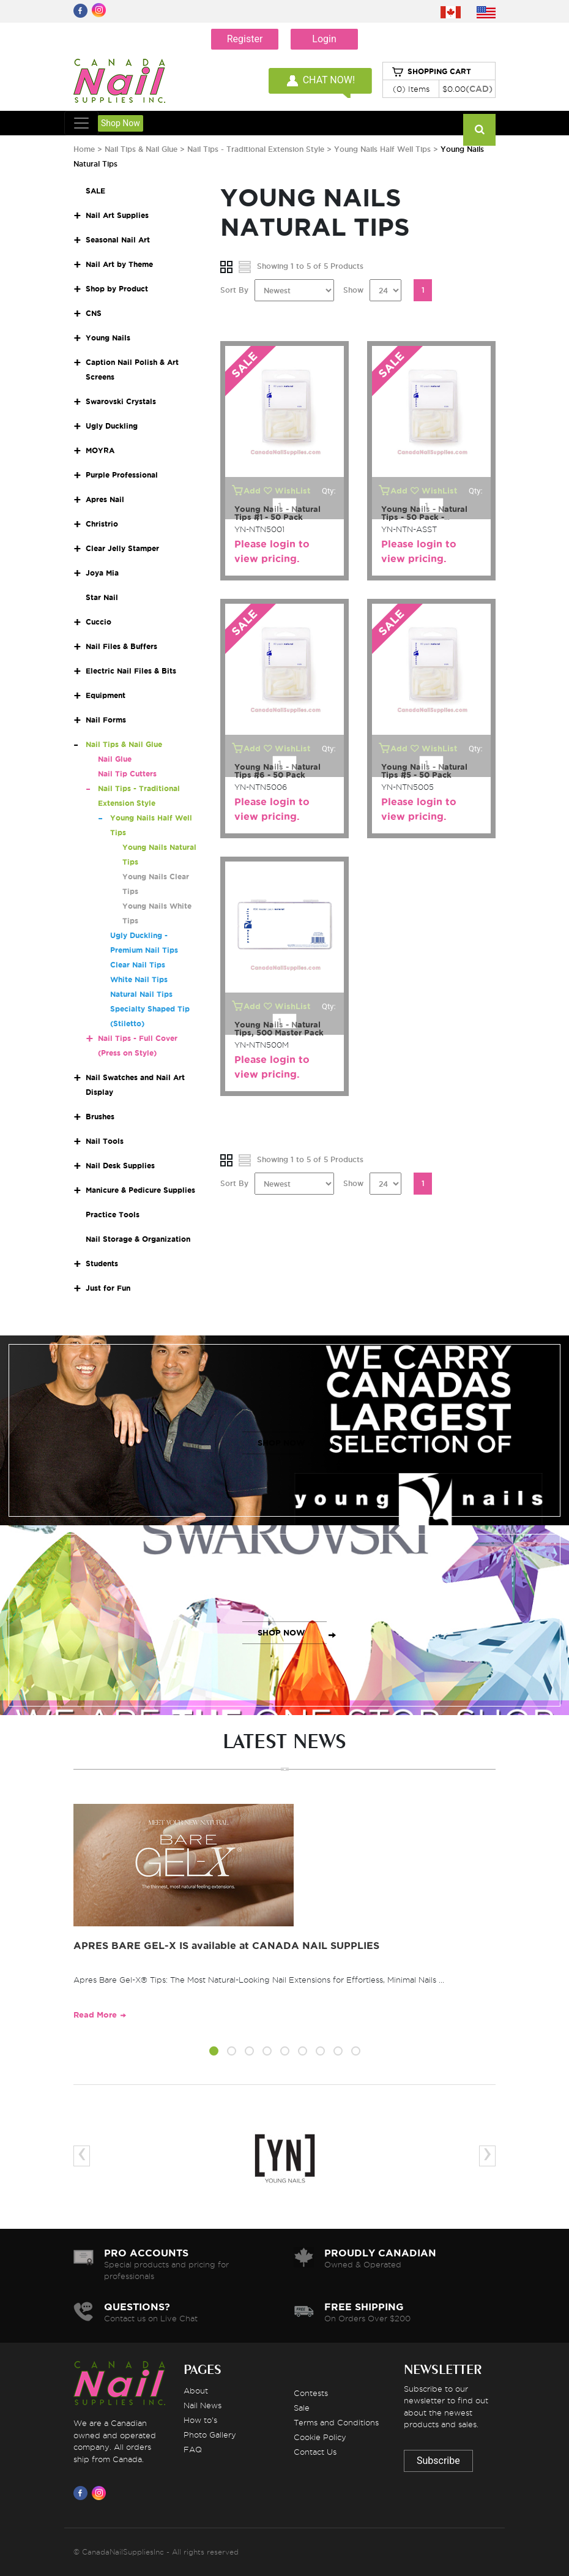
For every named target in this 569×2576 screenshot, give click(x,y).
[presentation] (81, 2156)
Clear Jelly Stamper (122, 548)
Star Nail (102, 597)
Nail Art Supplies (117, 215)
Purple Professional (122, 475)
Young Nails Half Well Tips (382, 149)
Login (324, 39)
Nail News (202, 2405)
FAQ (193, 2449)
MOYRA (100, 450)
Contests (311, 2393)
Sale (302, 2407)
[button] (214, 2053)
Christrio (102, 524)
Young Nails (108, 338)
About (196, 2390)
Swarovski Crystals (121, 401)
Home (84, 149)
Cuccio (98, 622)
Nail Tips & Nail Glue (141, 149)
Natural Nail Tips (141, 994)
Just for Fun (108, 1288)
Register (245, 39)
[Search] (479, 130)
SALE (95, 191)
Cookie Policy (320, 2437)
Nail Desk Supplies (120, 1166)
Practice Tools (112, 1215)
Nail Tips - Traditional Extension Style (255, 149)
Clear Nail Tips (137, 965)
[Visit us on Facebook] (82, 2492)
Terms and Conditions (336, 2422)
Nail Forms (106, 720)
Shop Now (120, 123)
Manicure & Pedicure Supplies (140, 1190)
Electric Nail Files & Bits (131, 671)
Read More (95, 2014)
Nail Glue (115, 759)
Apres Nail (105, 499)
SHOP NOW (281, 1443)
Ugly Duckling (112, 426)
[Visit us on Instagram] (101, 2492)
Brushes (100, 1117)
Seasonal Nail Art (118, 240)
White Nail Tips (139, 979)
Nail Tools (105, 1141)
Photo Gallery (210, 2434)
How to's (200, 2420)
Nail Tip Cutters (127, 774)
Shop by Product (117, 289)
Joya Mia (102, 573)
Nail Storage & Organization (138, 1239)
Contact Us (315, 2451)
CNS (94, 313)
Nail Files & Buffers (121, 646)
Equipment (105, 695)
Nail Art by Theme (119, 264)
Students (102, 1263)
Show (353, 290)
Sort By (234, 290)
